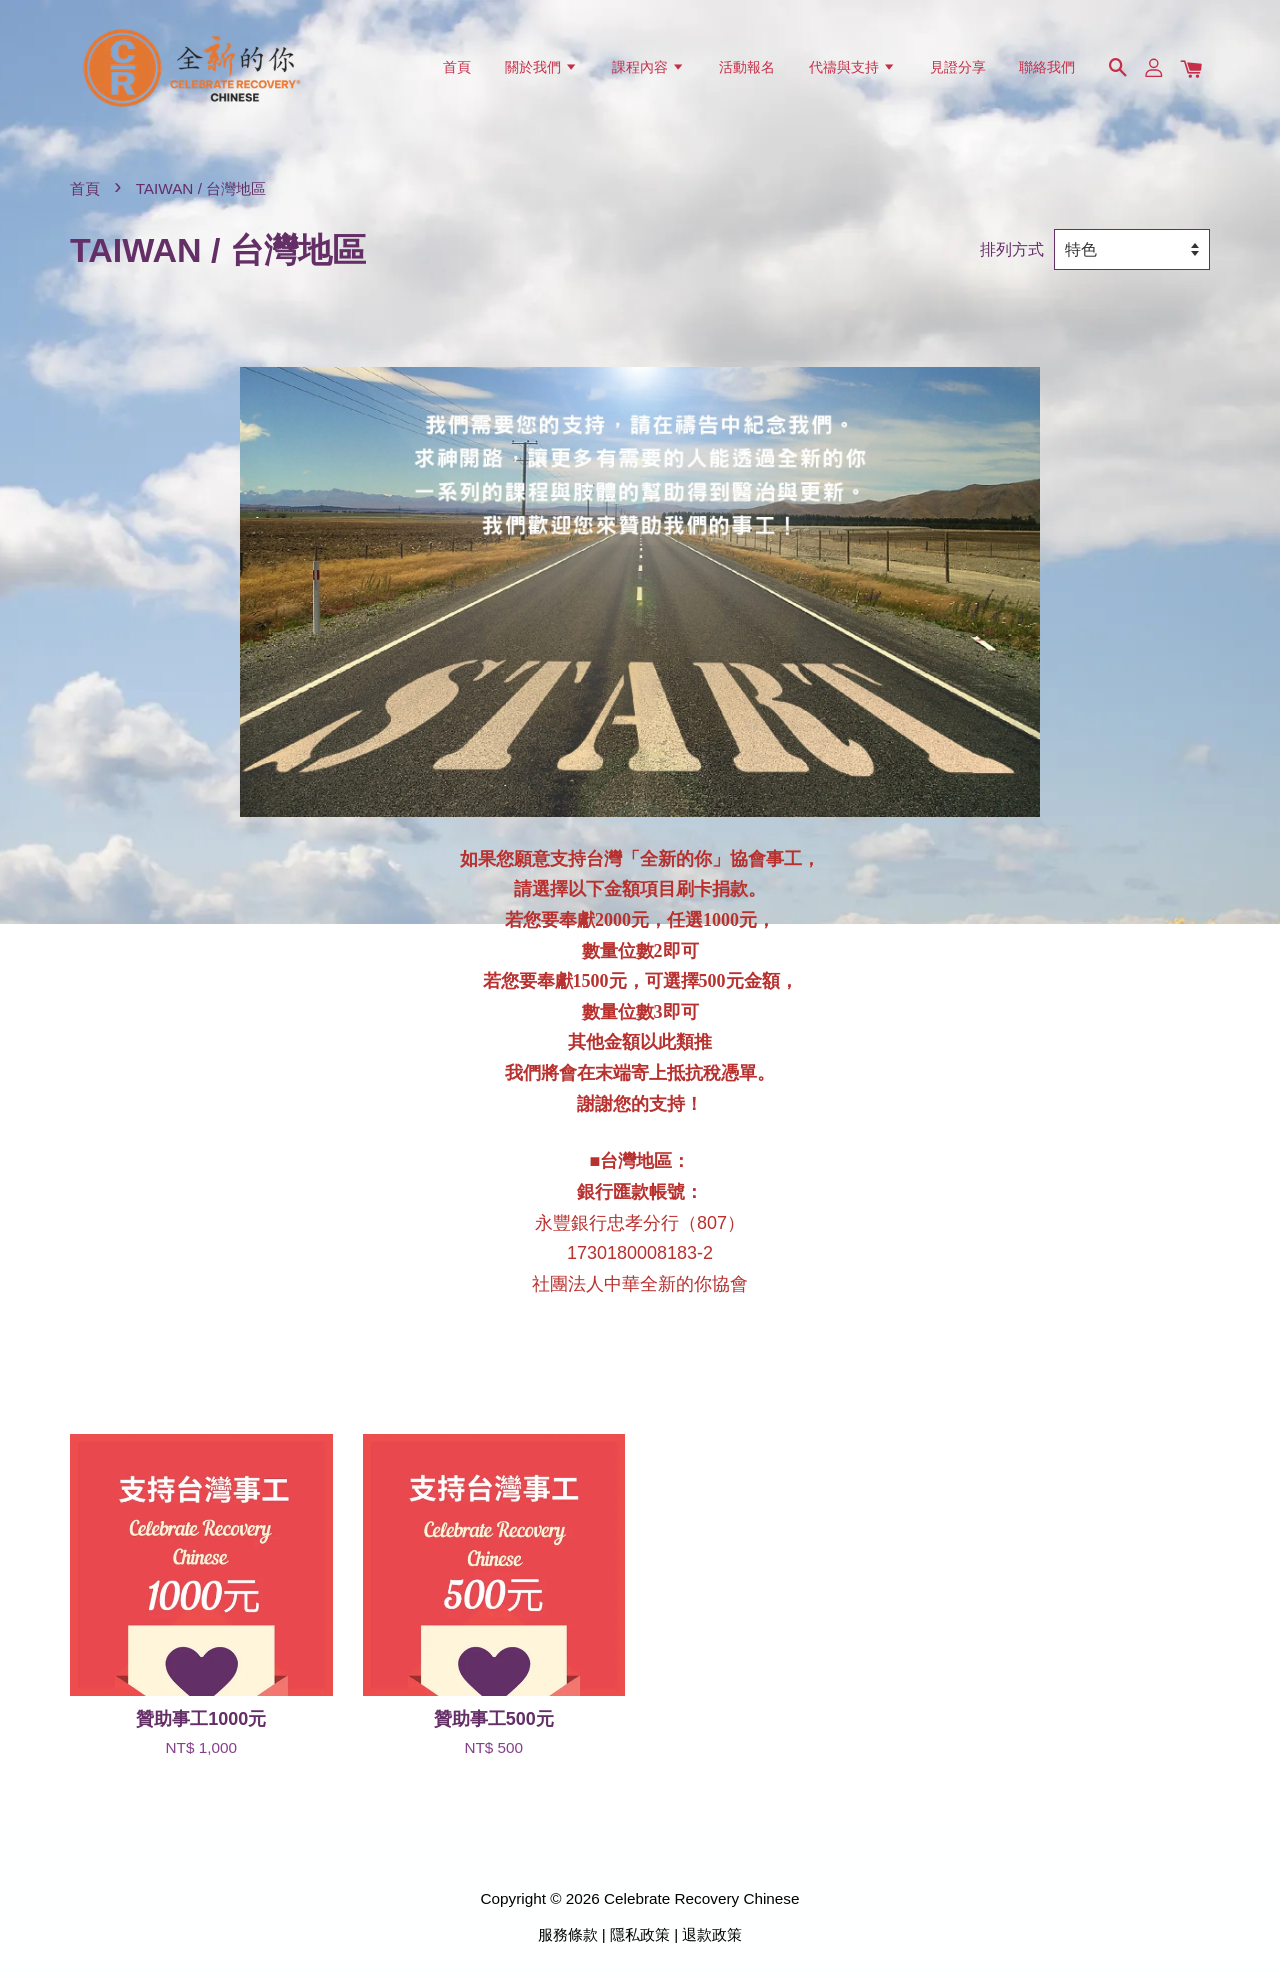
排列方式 (1012, 249)
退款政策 (712, 1934)
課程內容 (648, 67)
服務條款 (568, 1934)
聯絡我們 (1047, 67)
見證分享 (958, 67)
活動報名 (747, 67)
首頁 (457, 67)
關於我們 (541, 67)
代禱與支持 (852, 67)
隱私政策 (640, 1934)
